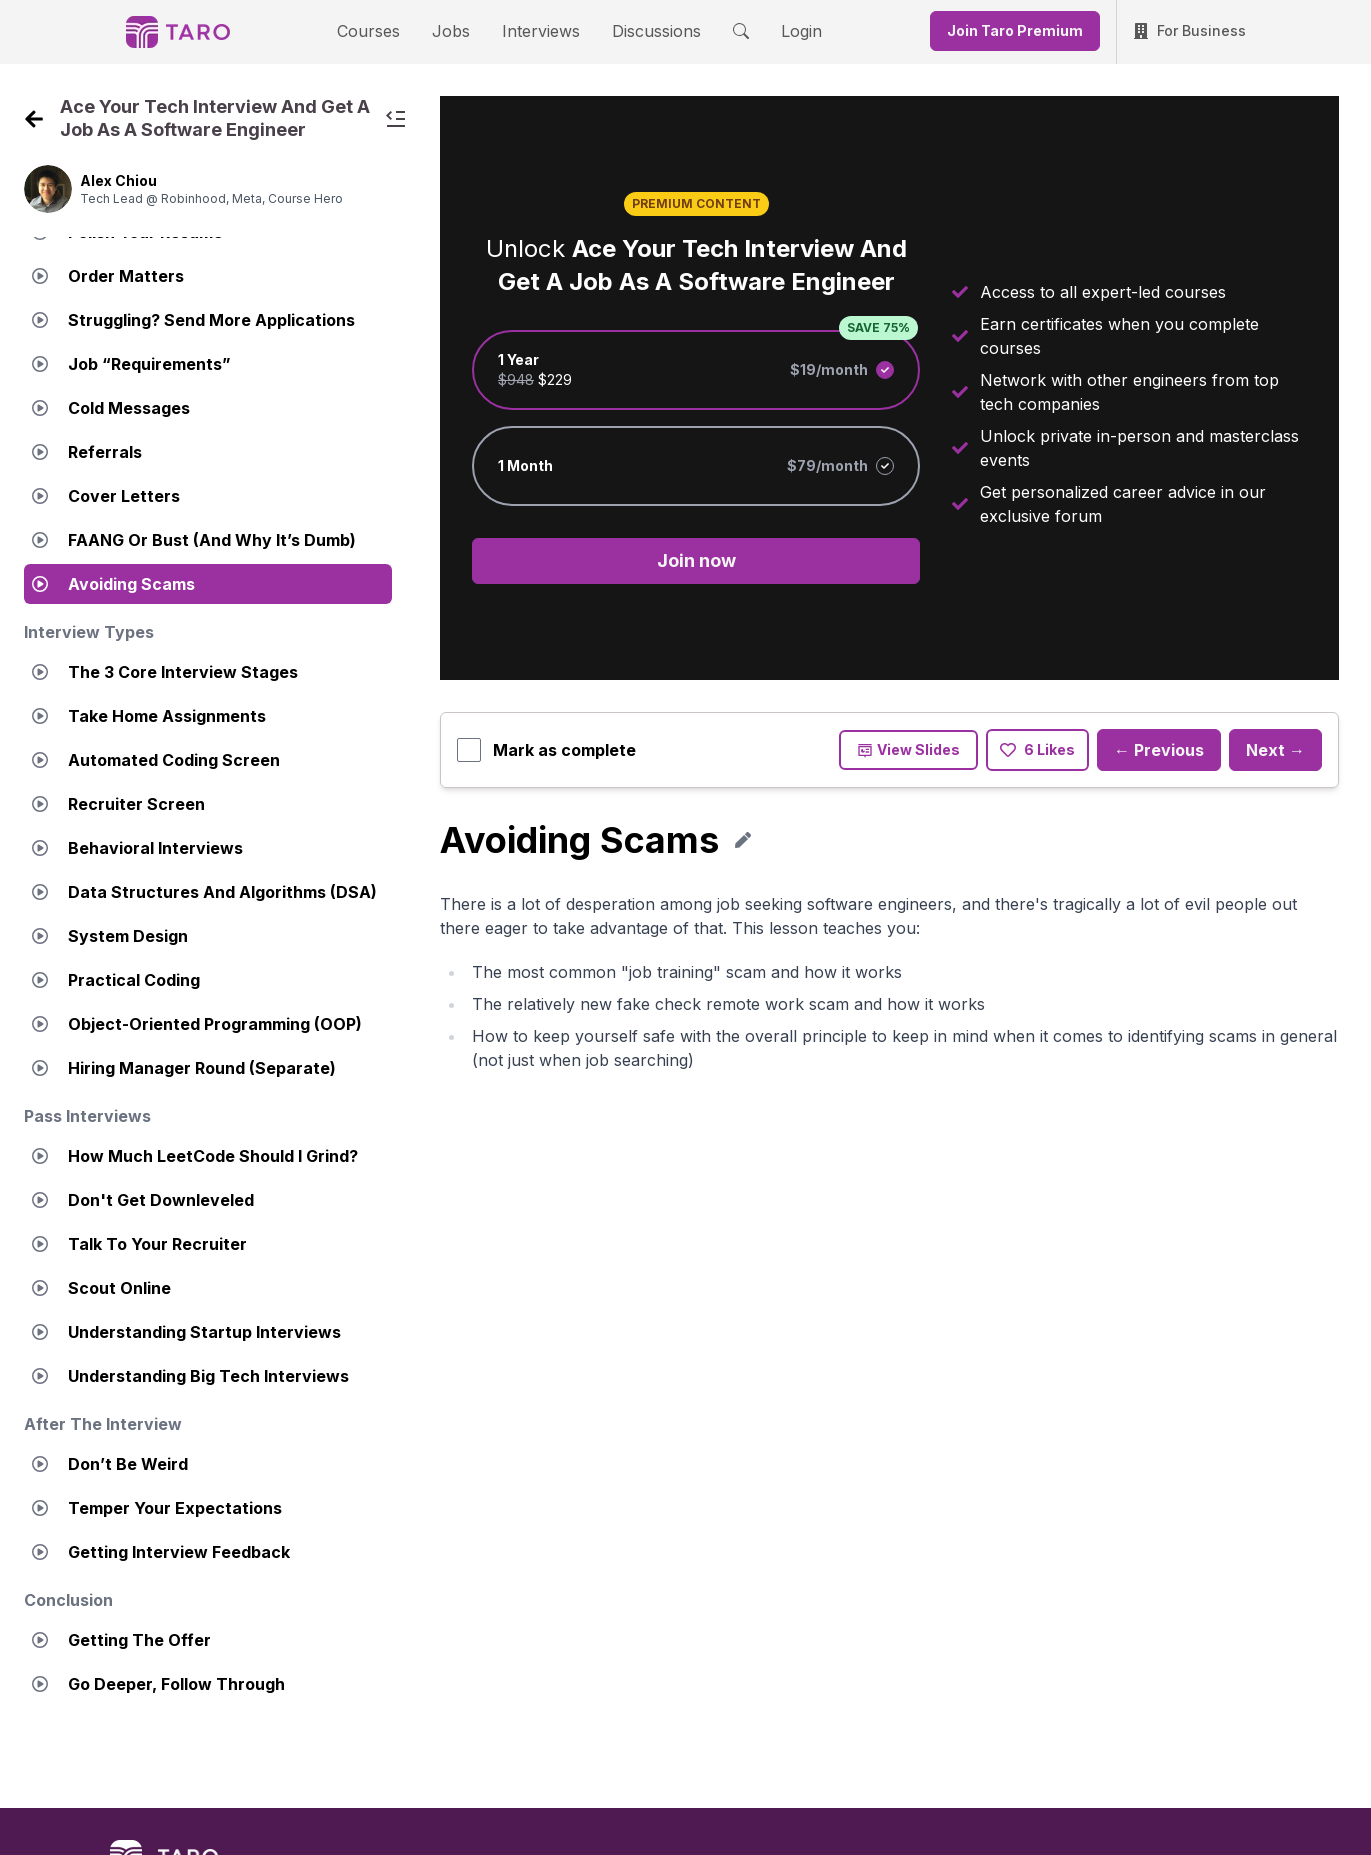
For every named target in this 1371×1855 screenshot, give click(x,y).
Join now (696, 562)
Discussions (642, 30)
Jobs (458, 30)
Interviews (538, 30)
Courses (386, 30)
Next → (1275, 752)
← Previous (1159, 752)
